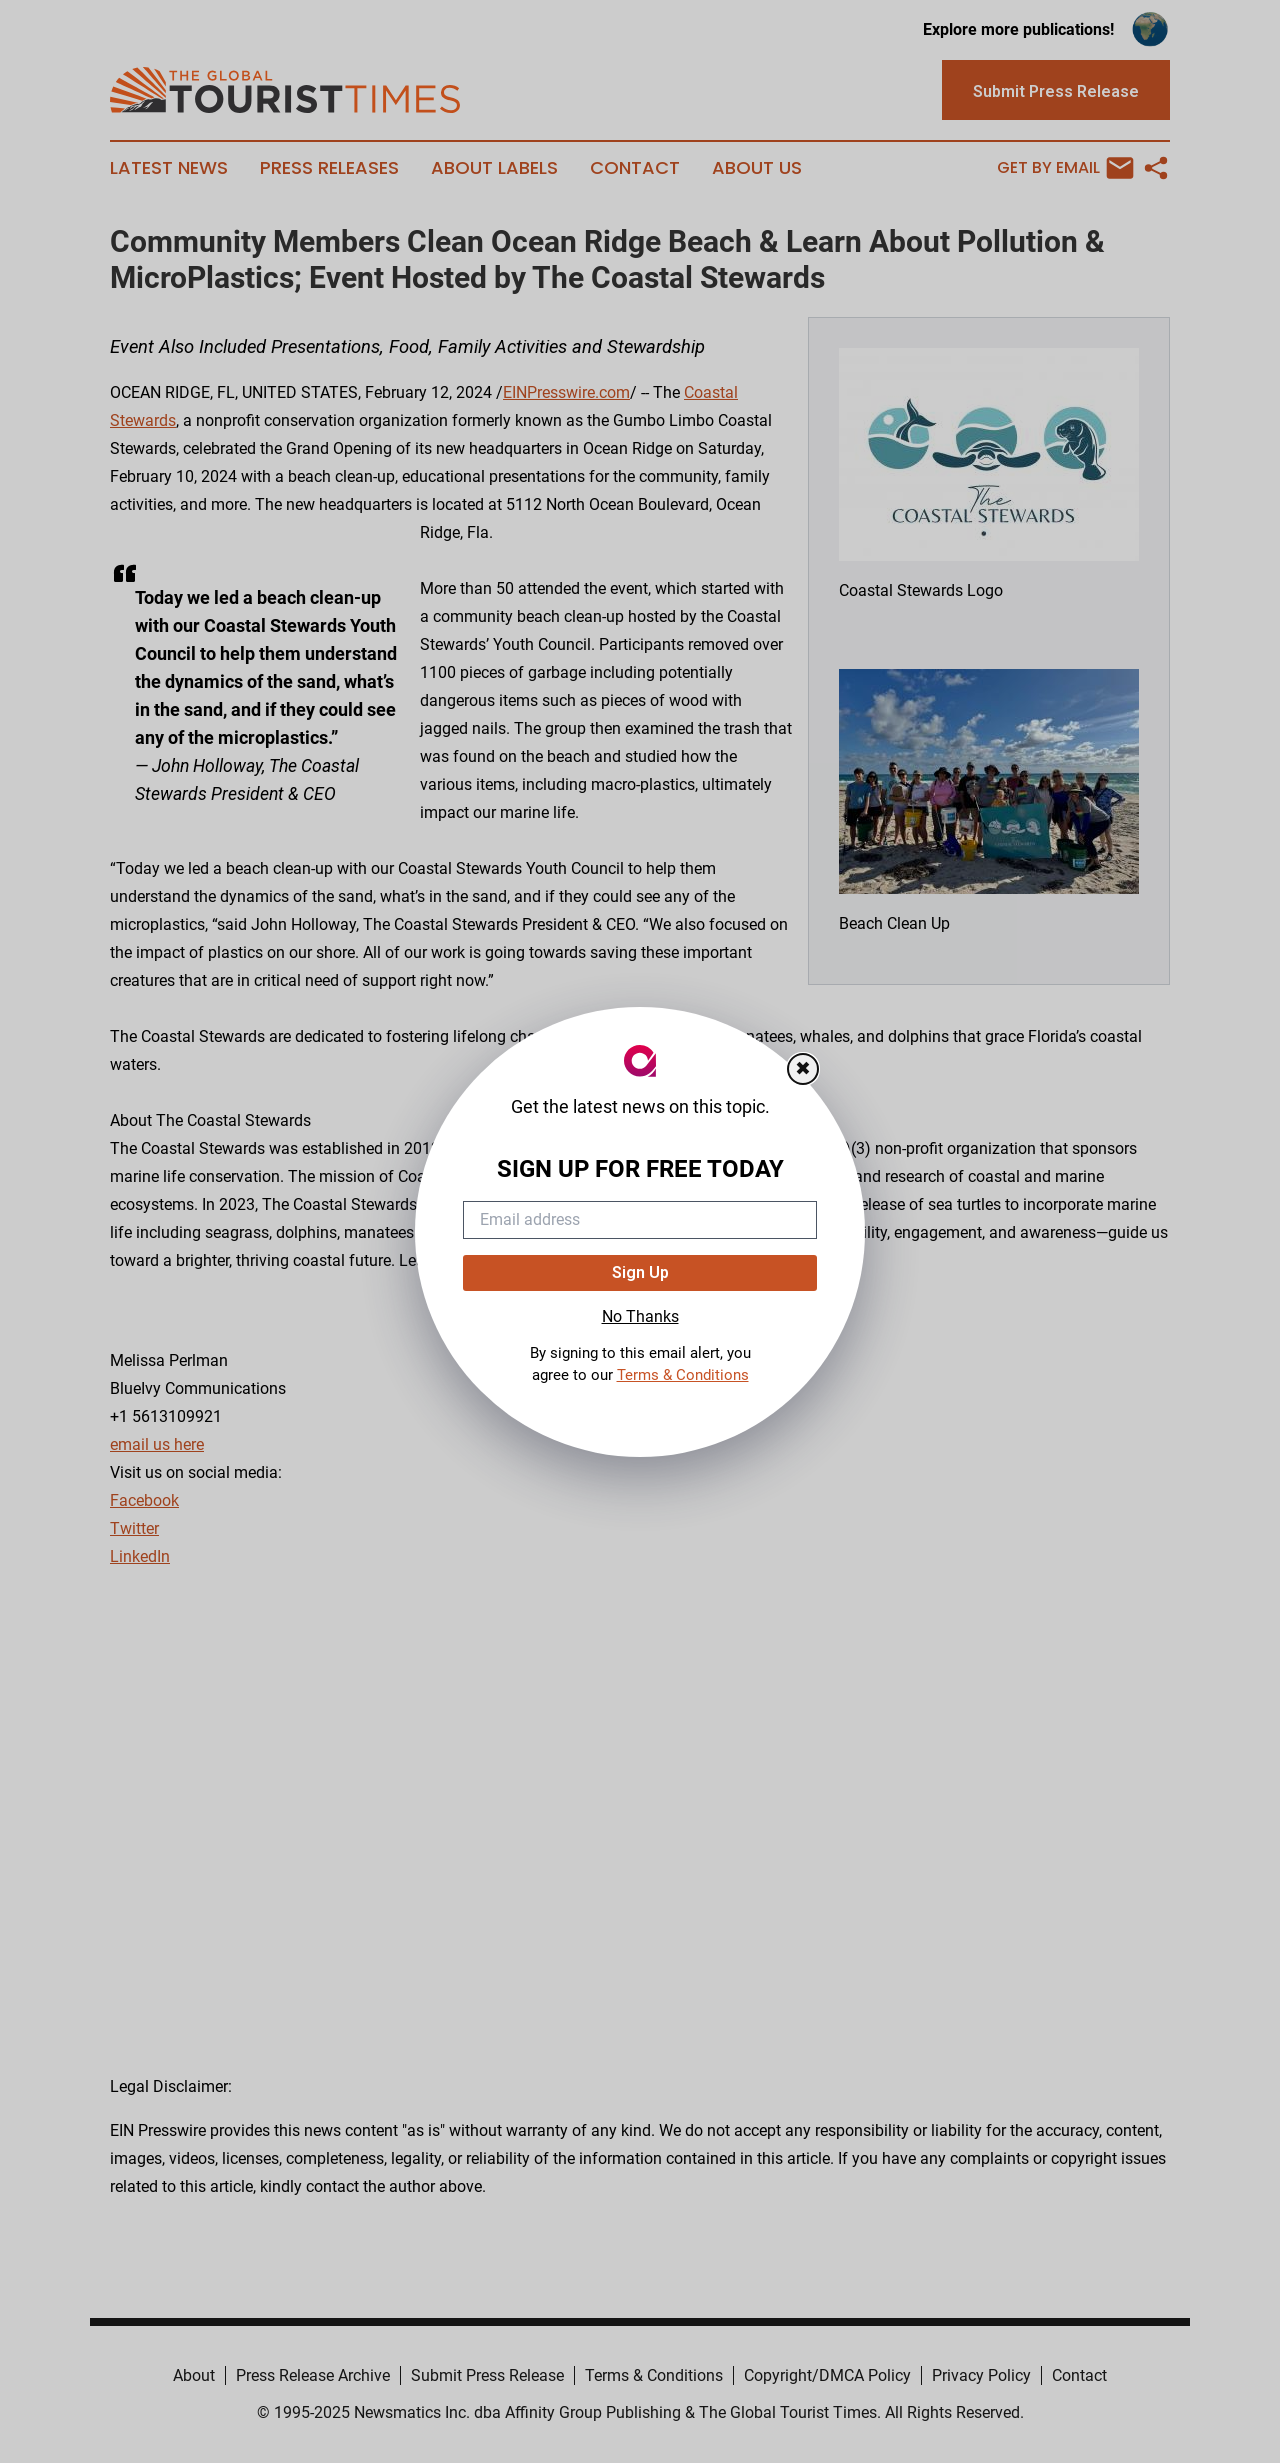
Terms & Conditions (683, 1375)
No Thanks (640, 1316)
